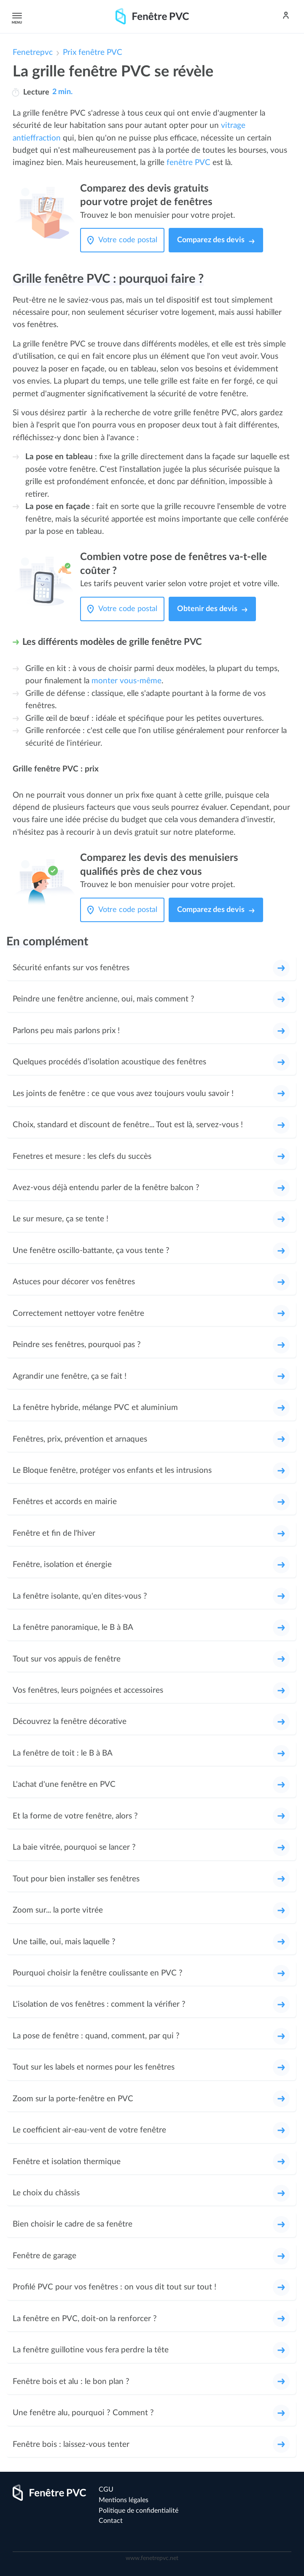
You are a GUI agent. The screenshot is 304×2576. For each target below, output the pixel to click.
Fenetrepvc (33, 53)
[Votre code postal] (130, 240)
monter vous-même (126, 681)
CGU (106, 2489)
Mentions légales (123, 2500)
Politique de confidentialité (138, 2510)
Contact (111, 2520)
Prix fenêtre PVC (92, 53)
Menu (15, 16)
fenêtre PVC (188, 163)
